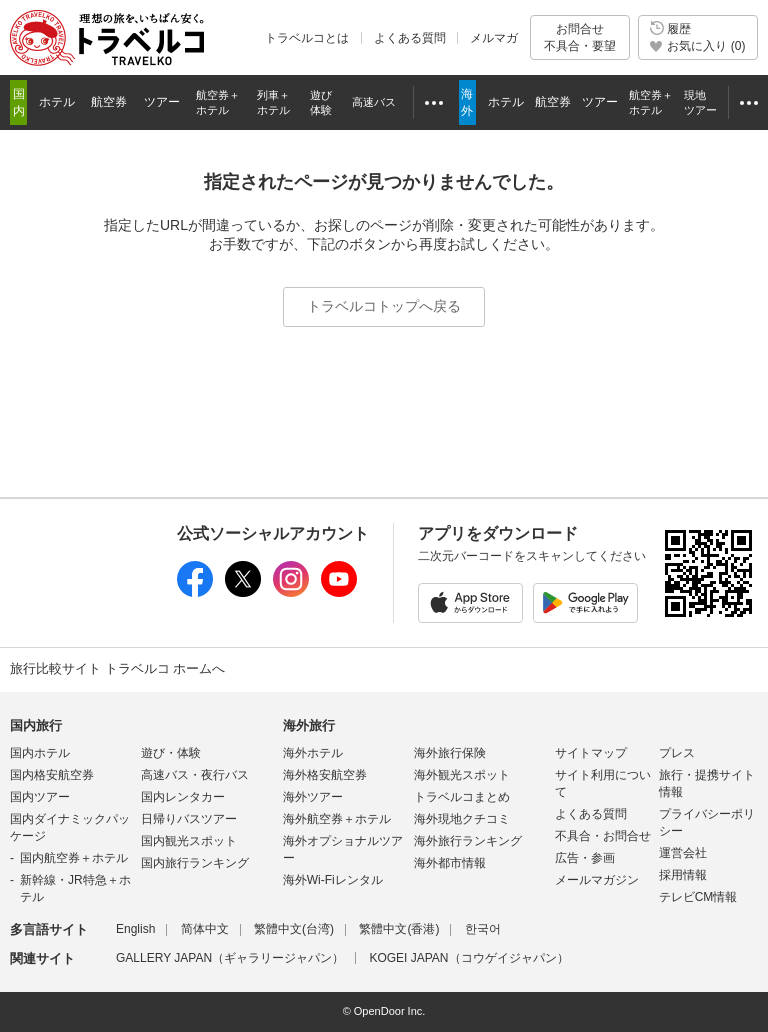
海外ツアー (313, 797)
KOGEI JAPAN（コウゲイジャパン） (468, 958)
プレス (677, 753)
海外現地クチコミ (462, 819)
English (135, 929)
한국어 (483, 929)
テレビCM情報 (698, 897)
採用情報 (683, 875)
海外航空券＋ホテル (337, 819)
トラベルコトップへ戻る (384, 306)
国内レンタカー (183, 797)
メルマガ (494, 38)
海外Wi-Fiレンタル (333, 880)
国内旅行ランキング (195, 863)
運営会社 (683, 853)
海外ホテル (313, 753)
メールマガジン (597, 880)
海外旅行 (309, 725)
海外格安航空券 (325, 775)
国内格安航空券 (52, 775)
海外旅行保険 (450, 753)
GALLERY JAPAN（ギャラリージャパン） (230, 958)
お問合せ (580, 37)
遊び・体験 (171, 753)
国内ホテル (40, 753)
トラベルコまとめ (462, 797)
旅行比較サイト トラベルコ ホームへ (117, 668)
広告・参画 (585, 858)
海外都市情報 (450, 863)
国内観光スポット (189, 841)
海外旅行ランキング (468, 841)
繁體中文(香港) (399, 929)
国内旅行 (36, 725)
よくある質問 (410, 38)
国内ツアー (40, 797)
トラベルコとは (307, 38)
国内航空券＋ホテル (74, 858)
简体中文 (205, 929)
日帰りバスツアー (189, 819)
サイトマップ (591, 753)
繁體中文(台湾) (294, 929)
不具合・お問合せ (603, 836)
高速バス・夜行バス (195, 775)
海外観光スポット (462, 775)
